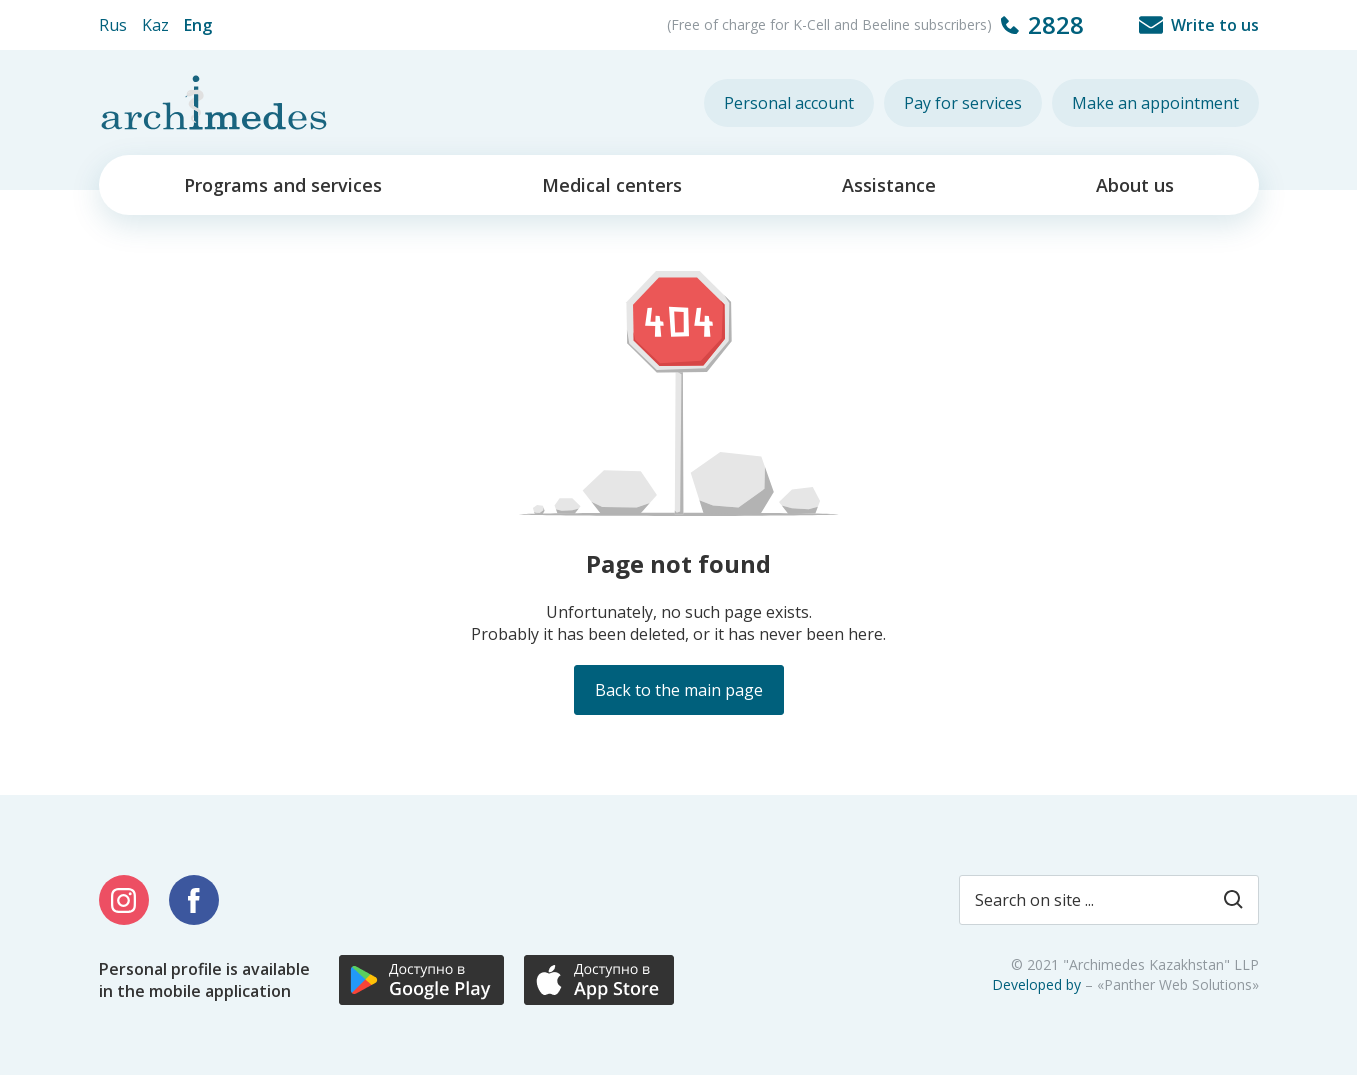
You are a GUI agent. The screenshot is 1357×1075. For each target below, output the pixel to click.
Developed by (1036, 984)
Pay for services (963, 103)
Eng (198, 25)
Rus (113, 25)
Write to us (1215, 25)
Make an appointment (1155, 103)
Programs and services (283, 185)
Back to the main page (679, 690)
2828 (1056, 24)
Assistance (889, 185)
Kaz (155, 25)
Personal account (789, 103)
